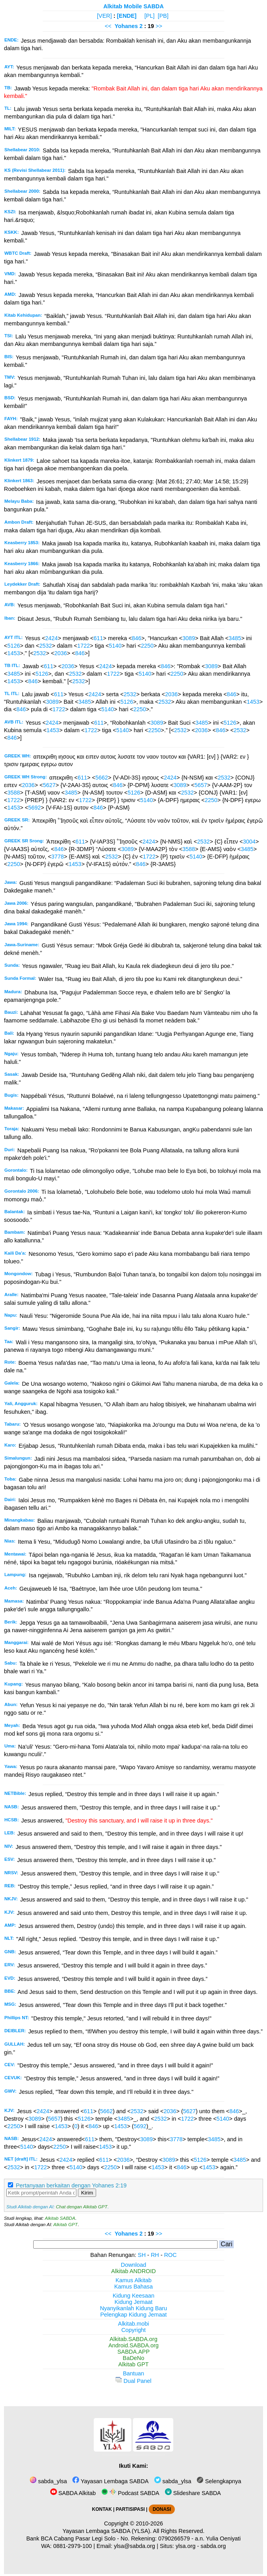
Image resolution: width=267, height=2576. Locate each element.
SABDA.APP (133, 2352)
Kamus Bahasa (133, 2286)
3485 (235, 638)
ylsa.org (185, 2546)
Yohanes (126, 26)
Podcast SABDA (130, 2493)
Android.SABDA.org (133, 2345)
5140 (115, 646)
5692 (34, 807)
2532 (45, 646)
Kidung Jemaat (134, 2302)
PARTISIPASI (130, 2509)
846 (136, 638)
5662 (101, 777)
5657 (200, 785)
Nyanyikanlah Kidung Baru (133, 2308)
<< (108, 26)
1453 (13, 653)
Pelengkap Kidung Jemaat (133, 2314)
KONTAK (102, 2509)
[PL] (149, 16)
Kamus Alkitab (133, 2280)
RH (155, 2255)
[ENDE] (127, 16)
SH (142, 2255)
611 (98, 638)
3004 (249, 841)
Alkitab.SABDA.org (133, 2339)
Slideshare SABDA (193, 2493)
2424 (51, 638)
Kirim (87, 2193)
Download (133, 2265)
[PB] (163, 16)
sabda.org (213, 2546)
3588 (13, 792)
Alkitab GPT (65, 2224)
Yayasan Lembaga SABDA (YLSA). (106, 2531)
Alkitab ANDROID (133, 2271)
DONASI (162, 2509)
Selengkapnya (219, 2481)
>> (158, 26)
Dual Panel (133, 2381)
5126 (13, 646)
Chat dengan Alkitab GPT (81, 2206)
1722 (83, 646)
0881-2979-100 (72, 2546)
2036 (60, 653)
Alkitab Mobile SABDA (133, 6)
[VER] (104, 16)
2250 (147, 646)
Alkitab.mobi (133, 2323)
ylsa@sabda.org (134, 2546)
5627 (49, 785)
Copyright (133, 2330)
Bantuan (133, 2373)
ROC (170, 2255)
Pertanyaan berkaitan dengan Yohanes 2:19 (71, 2185)
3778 (57, 856)
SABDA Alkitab (73, 2493)
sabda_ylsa (48, 2481)
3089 (188, 638)
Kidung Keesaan (134, 2295)
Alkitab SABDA (60, 2218)
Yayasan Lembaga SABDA (110, 2481)
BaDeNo (133, 2358)
